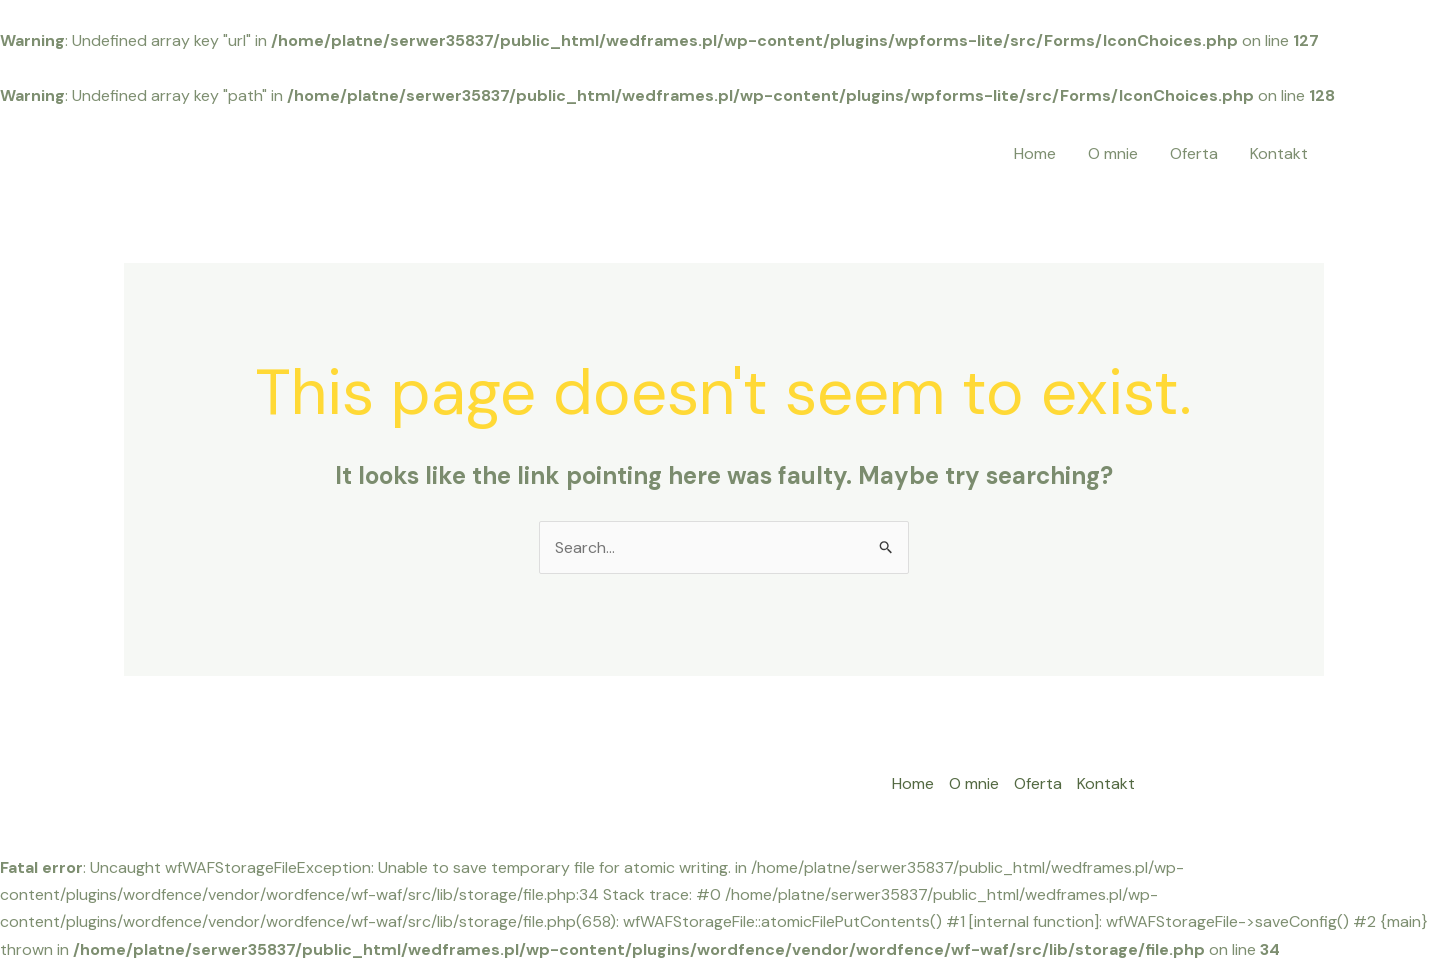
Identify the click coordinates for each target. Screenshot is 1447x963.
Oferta (1194, 153)
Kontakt (1279, 153)
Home (1035, 153)
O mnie (1113, 153)
